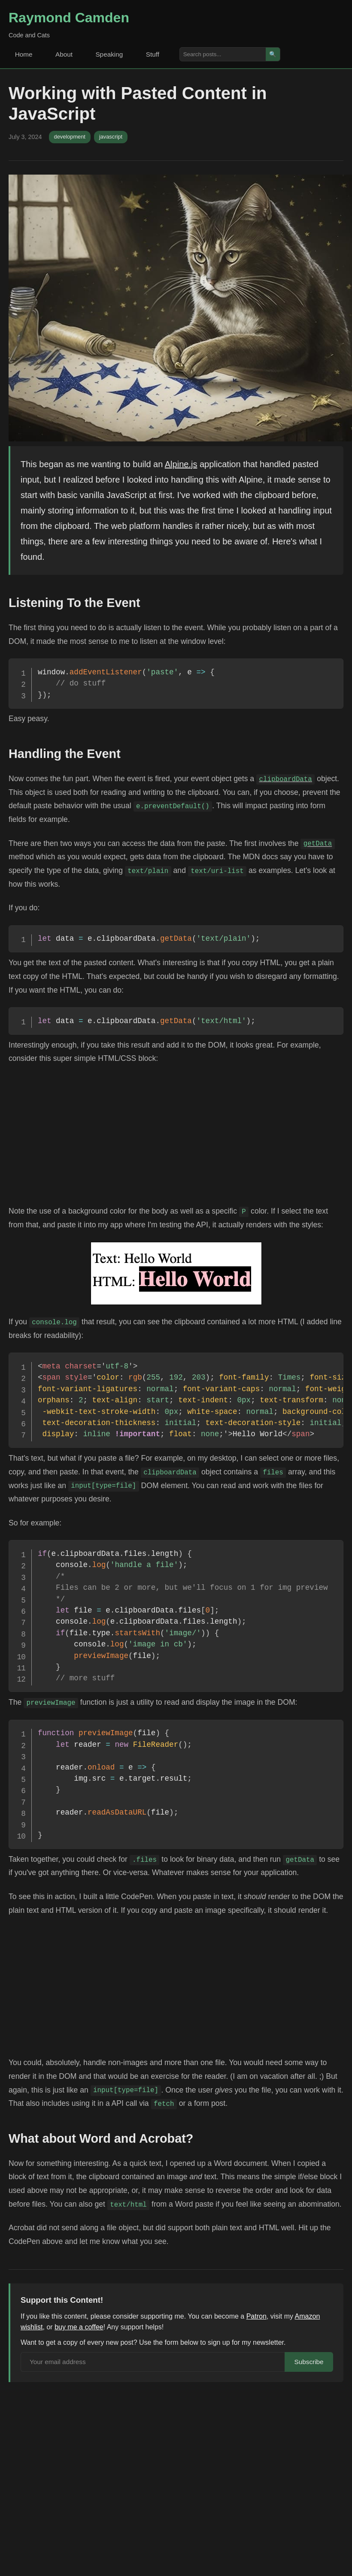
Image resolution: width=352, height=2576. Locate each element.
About (67, 54)
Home (24, 54)
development (69, 136)
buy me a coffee (79, 2327)
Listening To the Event (74, 603)
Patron (256, 2316)
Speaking (114, 54)
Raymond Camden (69, 17)
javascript (110, 136)
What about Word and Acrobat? (101, 2138)
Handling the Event (65, 754)
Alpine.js (181, 464)
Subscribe (307, 2362)
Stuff (159, 54)
